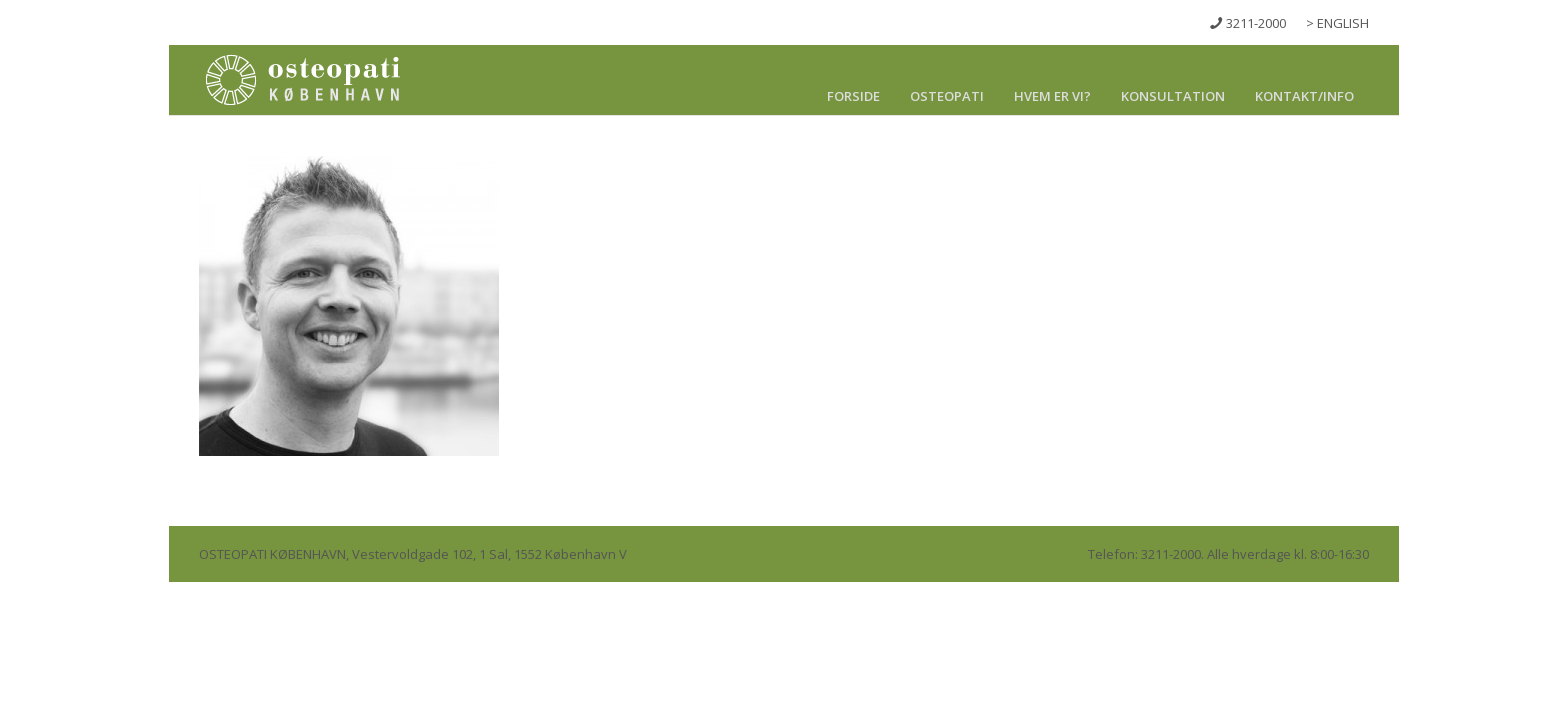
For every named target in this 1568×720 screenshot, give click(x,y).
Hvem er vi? (1052, 96)
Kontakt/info (1304, 96)
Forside (853, 96)
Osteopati (947, 96)
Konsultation (1173, 96)
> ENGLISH (1337, 23)
